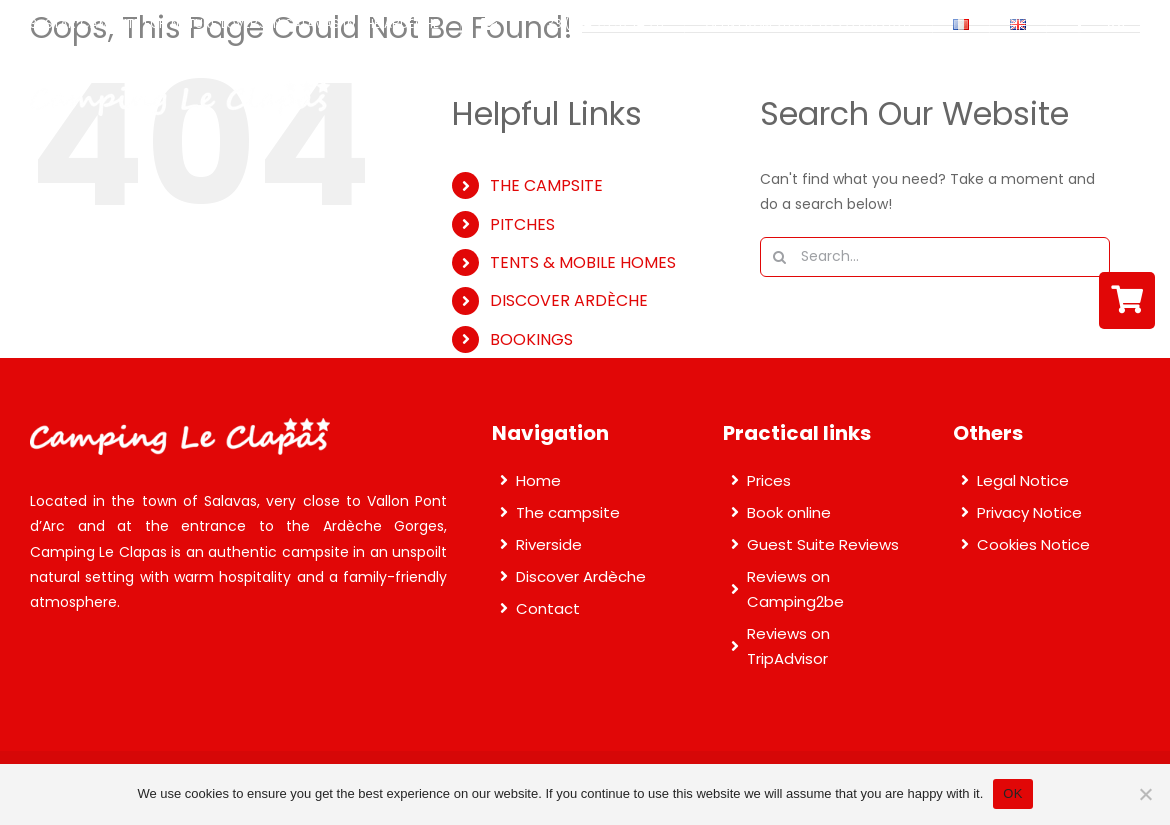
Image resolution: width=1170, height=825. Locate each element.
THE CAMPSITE (546, 185)
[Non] (1145, 794)
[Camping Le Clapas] (180, 87)
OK (1012, 793)
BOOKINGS (531, 339)
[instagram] (1116, 24)
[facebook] (1080, 24)
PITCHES (522, 224)
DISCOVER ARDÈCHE (569, 300)
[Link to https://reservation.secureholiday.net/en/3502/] (1127, 300)
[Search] (780, 257)
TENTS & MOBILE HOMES (583, 262)
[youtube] (1152, 24)
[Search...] (935, 257)
